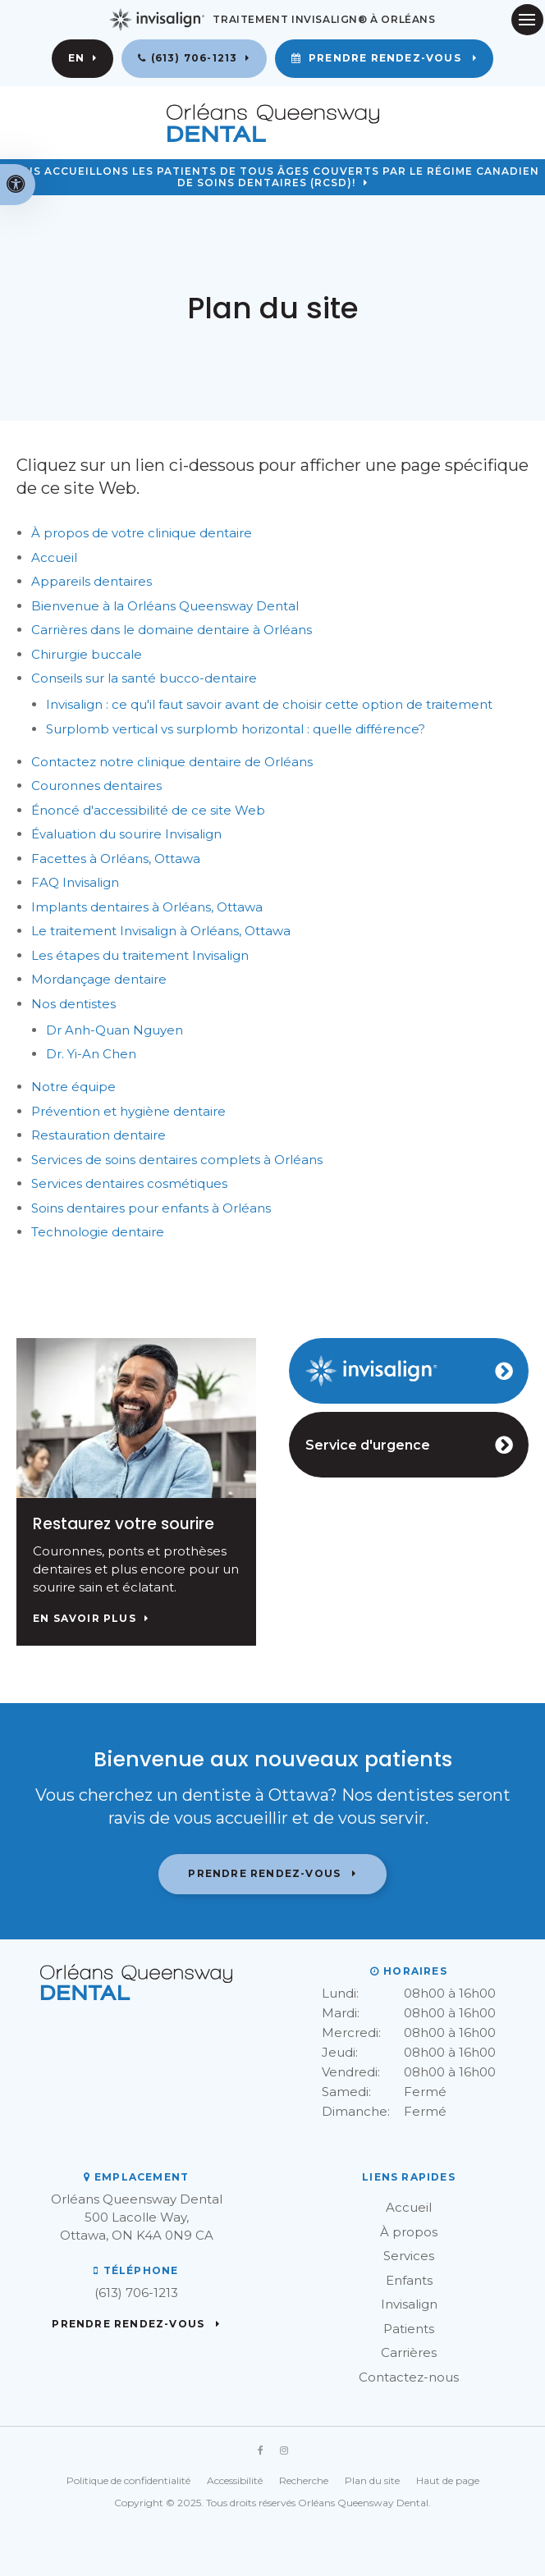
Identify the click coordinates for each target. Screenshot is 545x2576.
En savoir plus (84, 1618)
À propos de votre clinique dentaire (141, 533)
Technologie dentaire (97, 1232)
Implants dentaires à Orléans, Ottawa (147, 907)
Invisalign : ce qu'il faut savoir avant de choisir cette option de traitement (269, 704)
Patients (408, 2328)
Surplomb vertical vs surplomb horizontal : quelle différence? (235, 729)
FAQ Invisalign (75, 882)
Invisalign (409, 2304)
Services (408, 2255)
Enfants (409, 2280)
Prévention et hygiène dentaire (128, 1111)
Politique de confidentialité (128, 2480)
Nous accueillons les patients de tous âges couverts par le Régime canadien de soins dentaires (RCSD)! (272, 178)
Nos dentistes (73, 1004)
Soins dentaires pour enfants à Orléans (151, 1208)
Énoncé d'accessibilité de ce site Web (148, 810)
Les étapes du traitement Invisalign (140, 955)
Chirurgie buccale (86, 654)
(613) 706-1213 (194, 58)
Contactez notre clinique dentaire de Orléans (173, 762)
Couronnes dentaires (96, 785)
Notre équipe (73, 1086)
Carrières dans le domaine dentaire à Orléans (171, 629)
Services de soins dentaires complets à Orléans (177, 1159)
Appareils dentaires (91, 581)
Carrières (409, 2352)
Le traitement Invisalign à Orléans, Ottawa (161, 931)
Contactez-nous (409, 2377)
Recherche (303, 2480)
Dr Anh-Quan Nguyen (114, 1030)
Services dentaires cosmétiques (129, 1183)
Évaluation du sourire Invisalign (126, 834)
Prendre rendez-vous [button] (385, 58)
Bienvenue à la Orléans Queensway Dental (165, 606)
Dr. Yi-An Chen (91, 1054)
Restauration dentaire (98, 1135)
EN (76, 58)
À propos (408, 2232)
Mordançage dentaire (99, 979)
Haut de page (447, 2480)
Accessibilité (235, 2480)
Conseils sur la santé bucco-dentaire (144, 678)
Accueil (54, 557)
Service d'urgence (367, 1445)
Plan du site (372, 2480)
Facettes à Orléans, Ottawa (115, 858)
